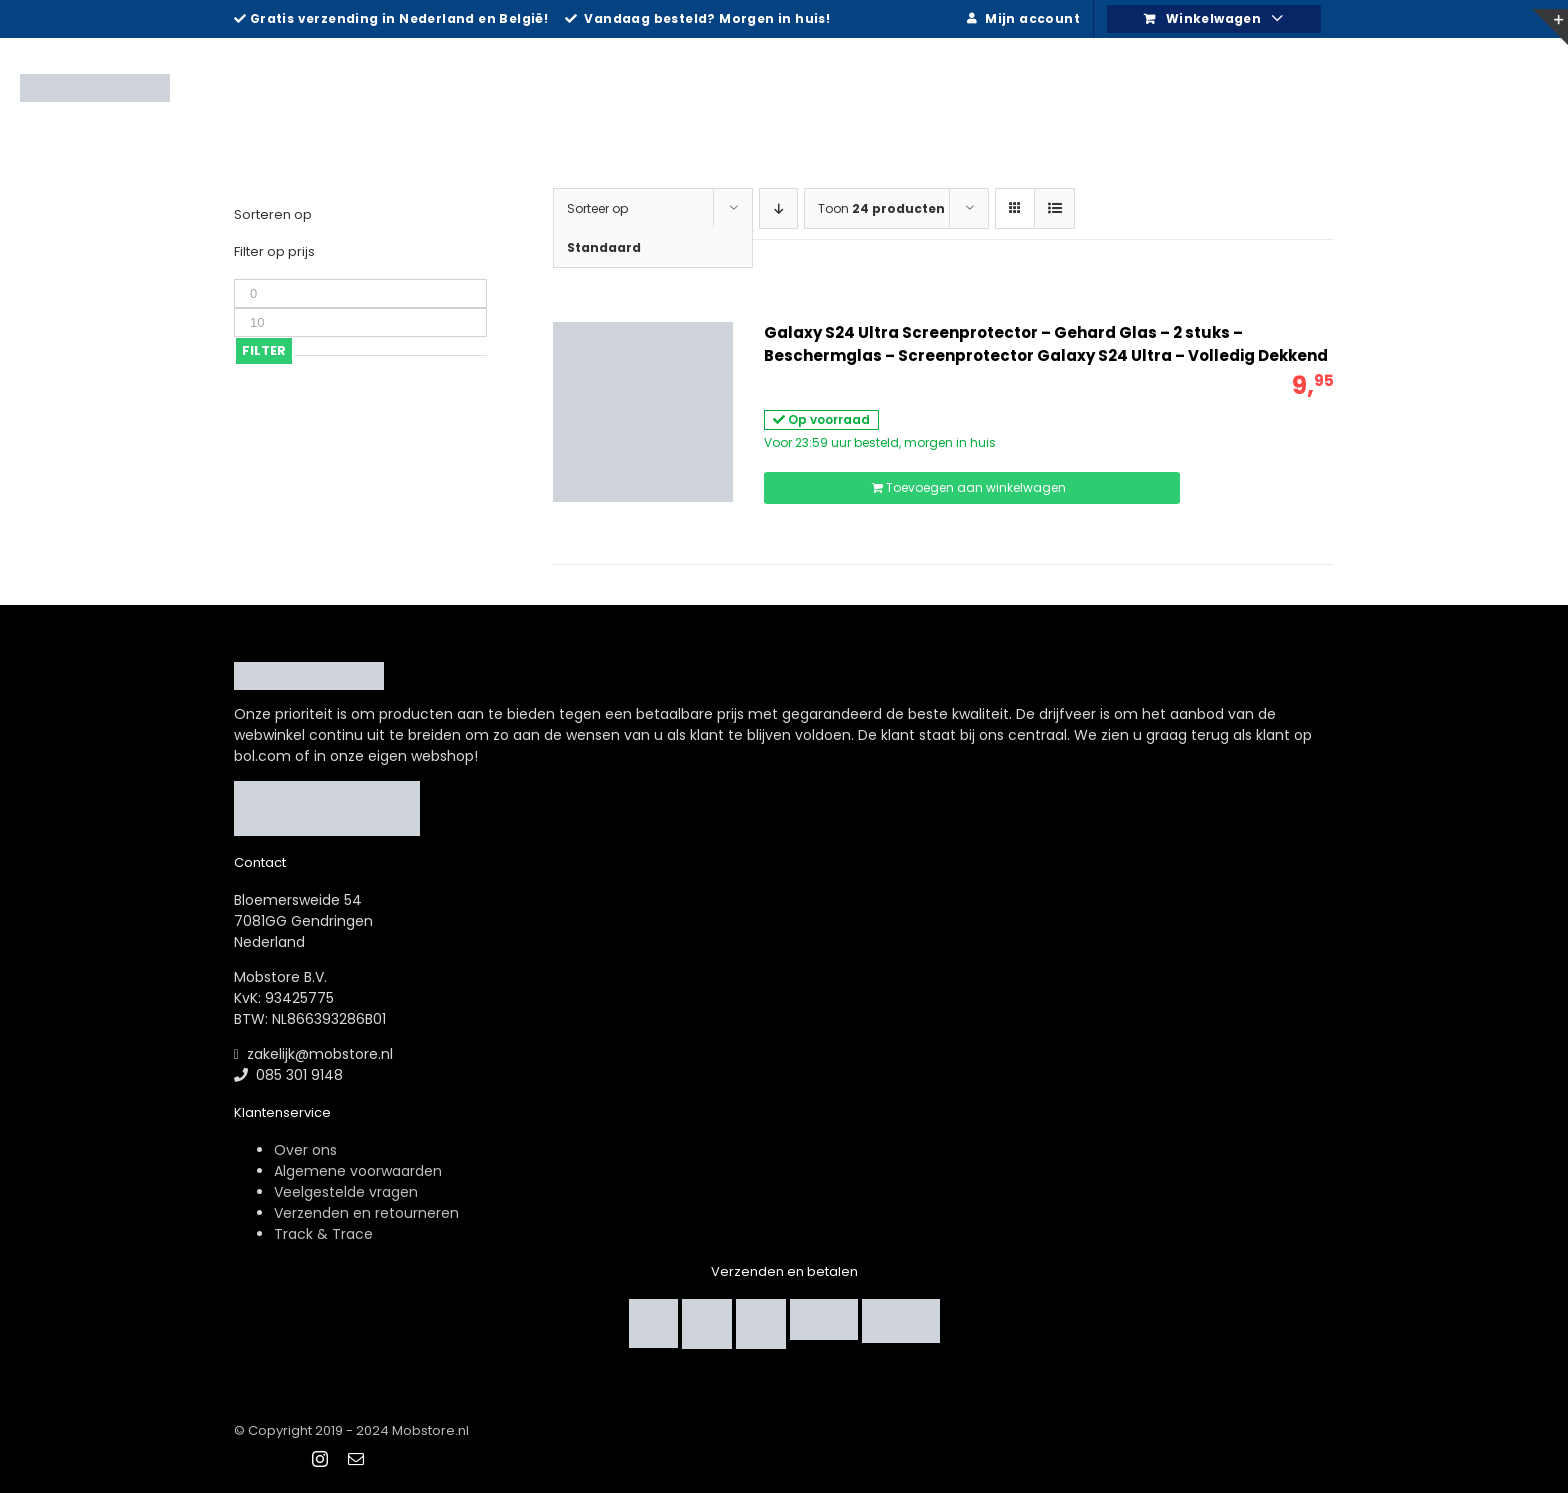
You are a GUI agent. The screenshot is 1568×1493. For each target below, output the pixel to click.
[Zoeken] (1517, 85)
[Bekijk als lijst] (1054, 208)
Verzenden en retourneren (366, 1213)
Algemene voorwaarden (358, 1171)
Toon (881, 208)
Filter (264, 350)
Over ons (305, 1150)
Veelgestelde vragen (346, 1192)
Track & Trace (323, 1234)
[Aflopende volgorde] (778, 208)
